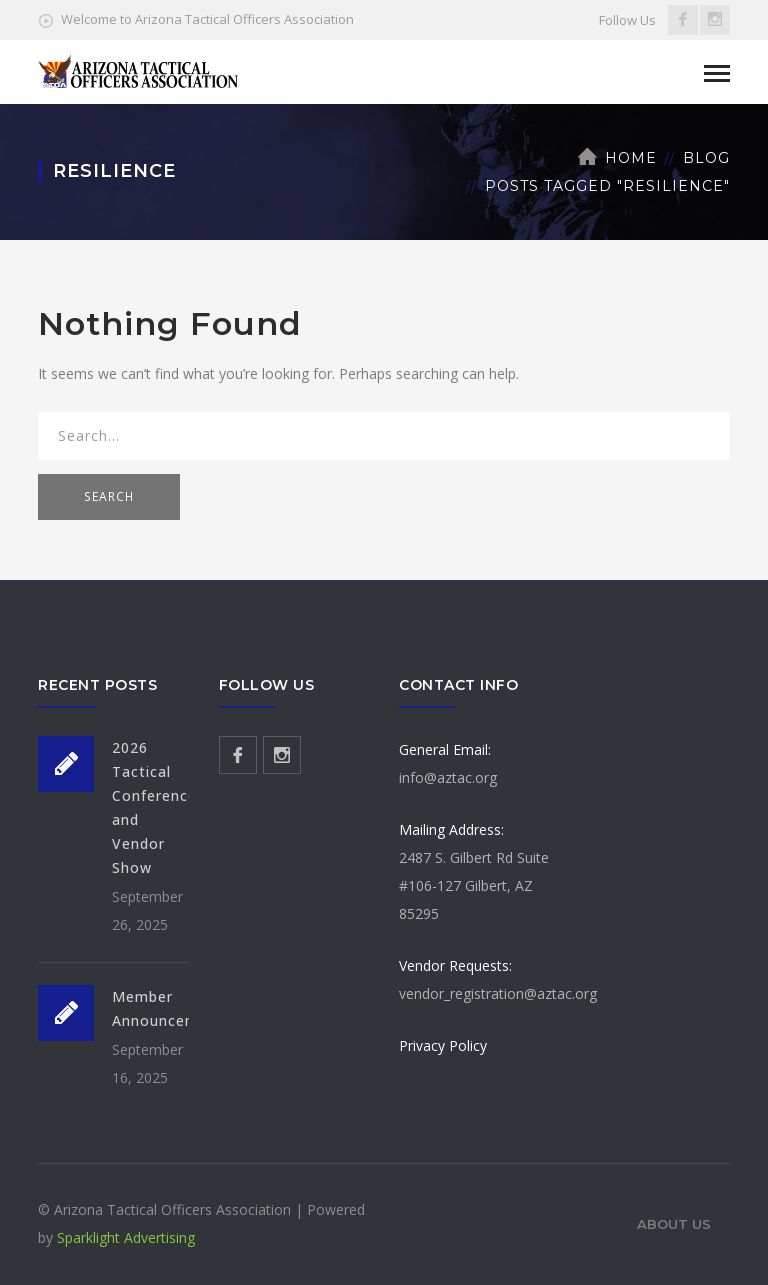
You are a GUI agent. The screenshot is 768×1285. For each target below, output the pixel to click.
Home (631, 158)
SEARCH (109, 496)
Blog (706, 158)
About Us (674, 1224)
